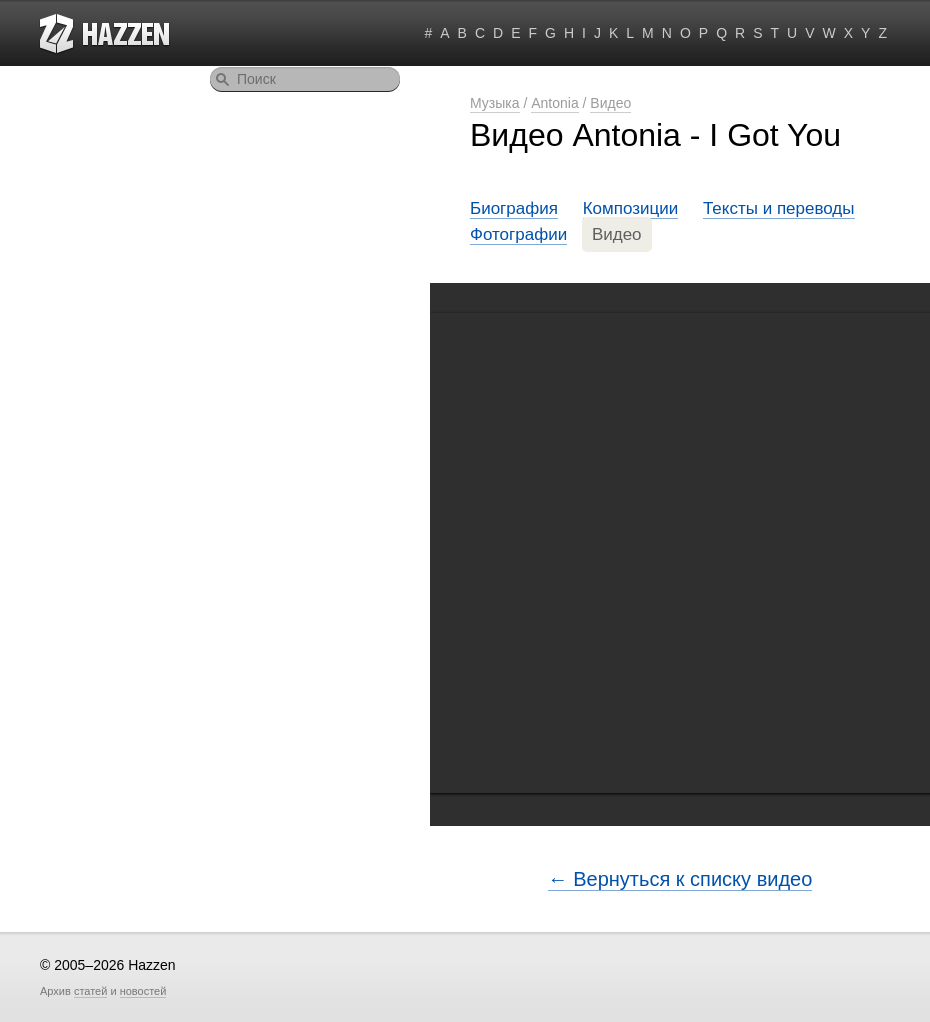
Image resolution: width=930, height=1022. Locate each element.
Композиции (631, 208)
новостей (143, 991)
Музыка (495, 103)
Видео (610, 103)
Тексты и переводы (779, 208)
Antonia (554, 103)
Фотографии (518, 234)
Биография (514, 208)
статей (90, 991)
